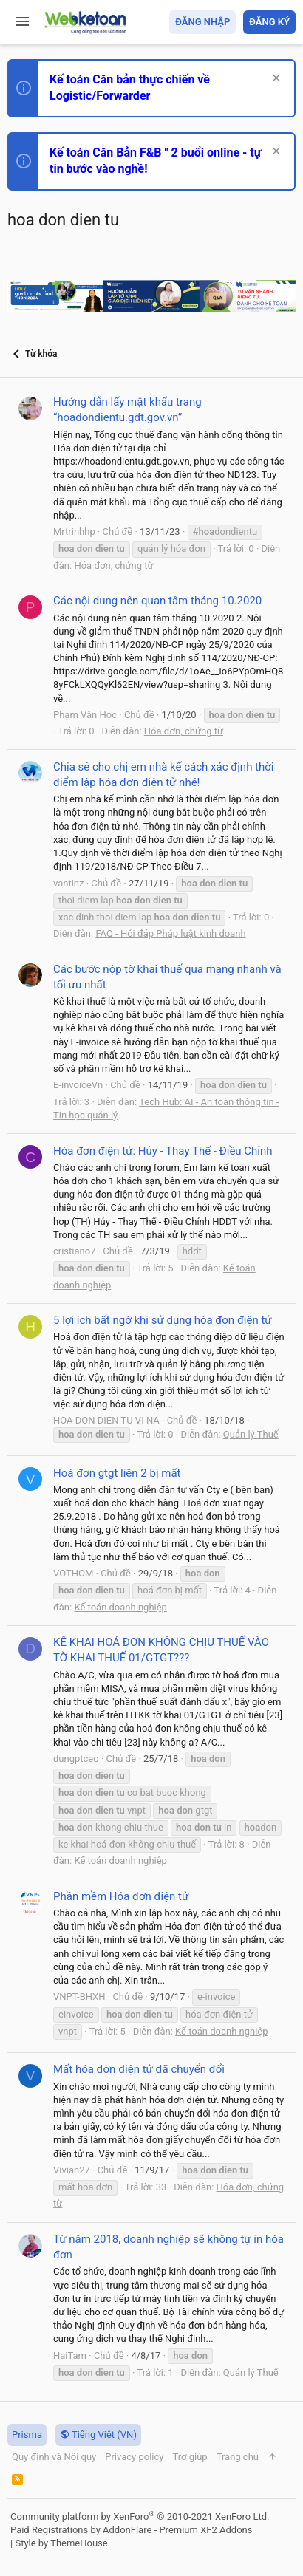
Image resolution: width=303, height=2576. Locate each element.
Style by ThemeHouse (61, 2543)
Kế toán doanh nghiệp (120, 1607)
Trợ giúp (189, 2456)
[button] (22, 22)
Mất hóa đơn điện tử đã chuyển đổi (139, 2069)
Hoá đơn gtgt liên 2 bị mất (116, 1473)
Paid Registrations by (131, 2529)
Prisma (27, 2434)
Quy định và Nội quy (54, 2456)
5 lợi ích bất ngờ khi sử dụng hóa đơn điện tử (162, 1320)
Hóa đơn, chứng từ (113, 565)
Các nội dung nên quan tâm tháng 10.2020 (157, 600)
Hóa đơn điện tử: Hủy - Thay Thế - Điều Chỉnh (163, 1151)
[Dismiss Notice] (274, 79)
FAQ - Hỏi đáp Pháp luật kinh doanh (170, 933)
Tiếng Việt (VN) (98, 2434)
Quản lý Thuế (251, 1434)
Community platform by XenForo (139, 2516)
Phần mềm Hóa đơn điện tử (120, 1896)
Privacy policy (134, 2456)
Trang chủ (238, 2456)
